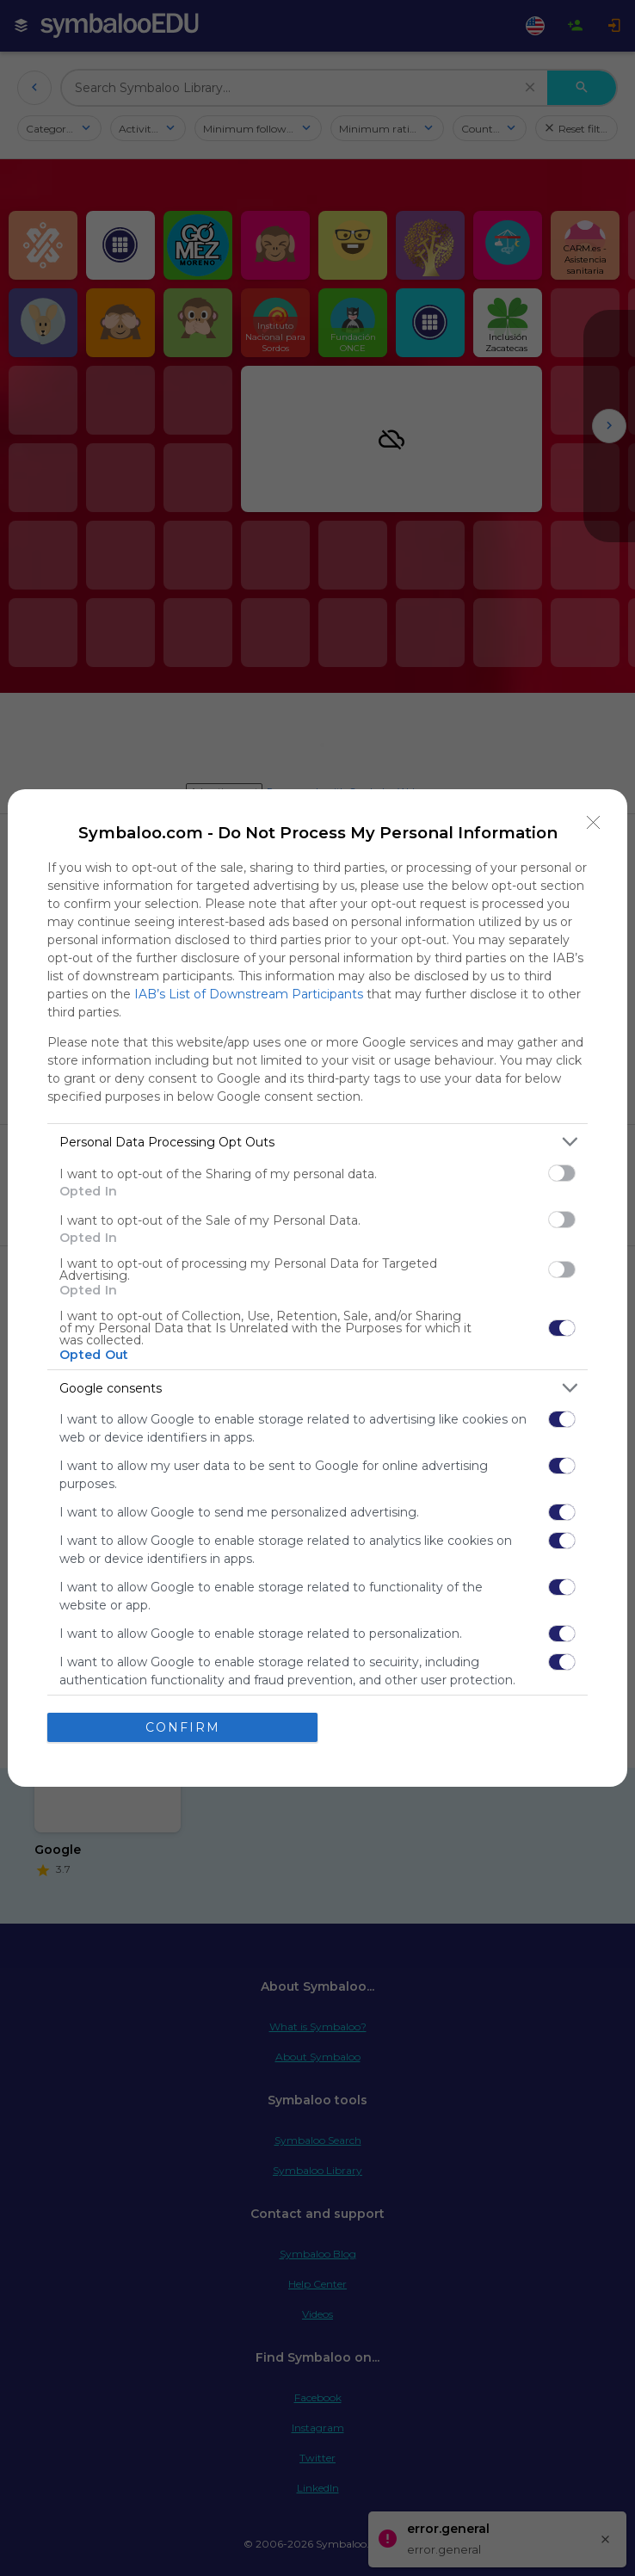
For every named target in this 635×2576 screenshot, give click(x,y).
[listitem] (317, 1141)
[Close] (593, 822)
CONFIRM (182, 1726)
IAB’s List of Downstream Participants (248, 994)
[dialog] (317, 1288)
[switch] (562, 1173)
